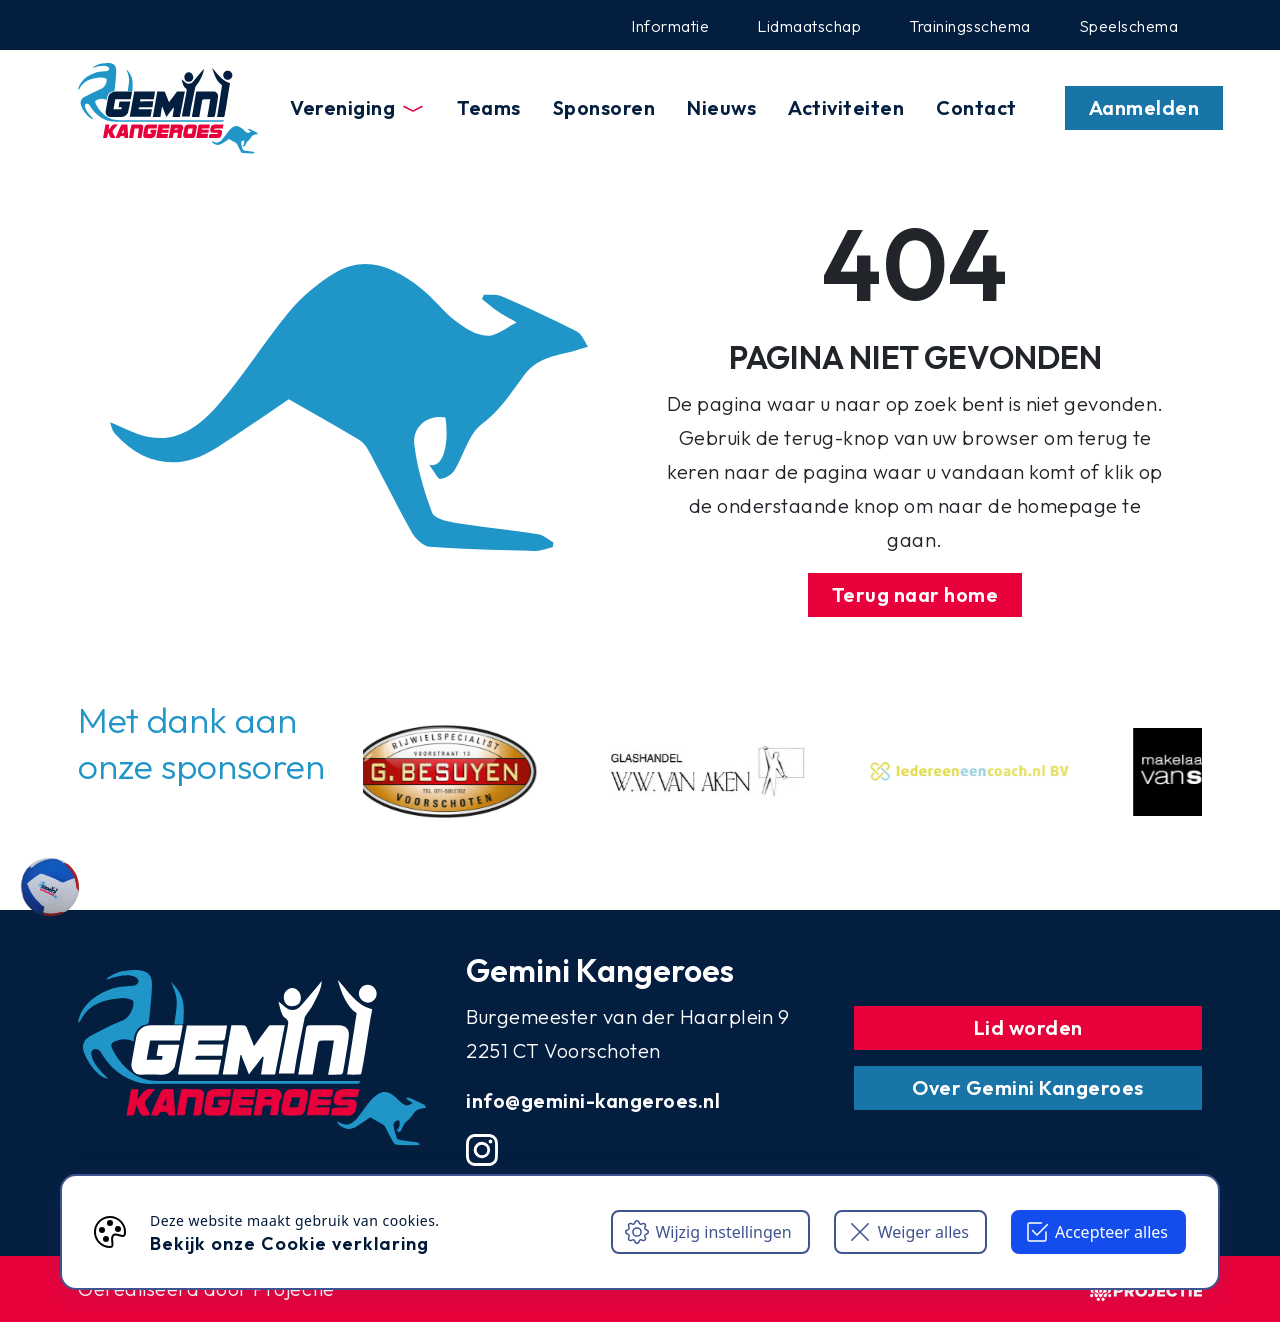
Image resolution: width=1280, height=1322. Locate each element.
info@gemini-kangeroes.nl (593, 1100)
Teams (489, 107)
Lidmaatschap (809, 26)
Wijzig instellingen (708, 1232)
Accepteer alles (1096, 1232)
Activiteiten (846, 107)
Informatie (670, 26)
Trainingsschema (970, 26)
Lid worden (1028, 1027)
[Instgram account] (482, 1150)
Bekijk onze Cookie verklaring (289, 1243)
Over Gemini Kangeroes (1028, 1087)
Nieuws (721, 107)
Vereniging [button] (357, 107)
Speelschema (1129, 26)
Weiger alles (908, 1232)
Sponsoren (604, 107)
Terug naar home (915, 594)
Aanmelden (1144, 107)
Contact (976, 107)
